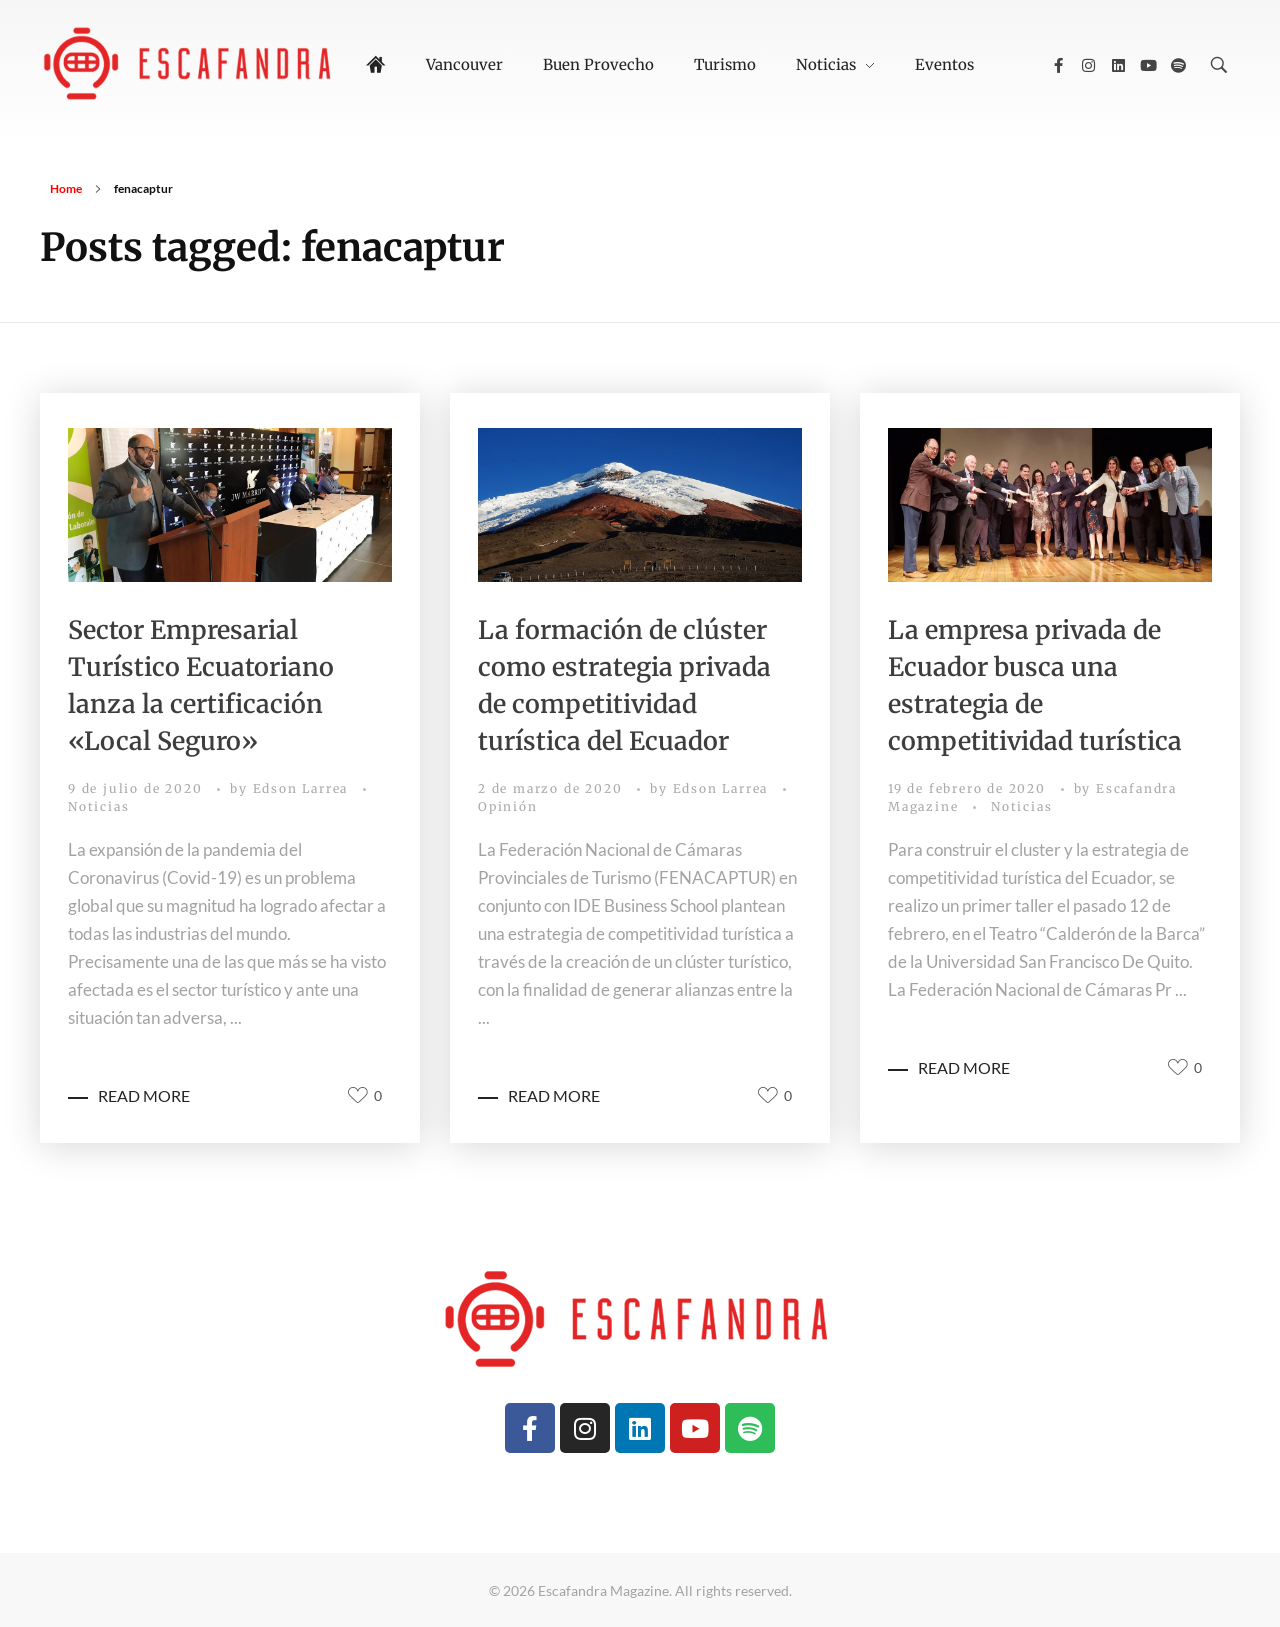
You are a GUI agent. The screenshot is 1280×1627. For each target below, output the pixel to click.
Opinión (508, 806)
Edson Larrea (303, 788)
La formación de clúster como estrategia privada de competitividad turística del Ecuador (624, 685)
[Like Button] (358, 1095)
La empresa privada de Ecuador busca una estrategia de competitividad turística (1035, 685)
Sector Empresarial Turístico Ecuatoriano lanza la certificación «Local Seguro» (201, 685)
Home (66, 188)
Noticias (98, 806)
